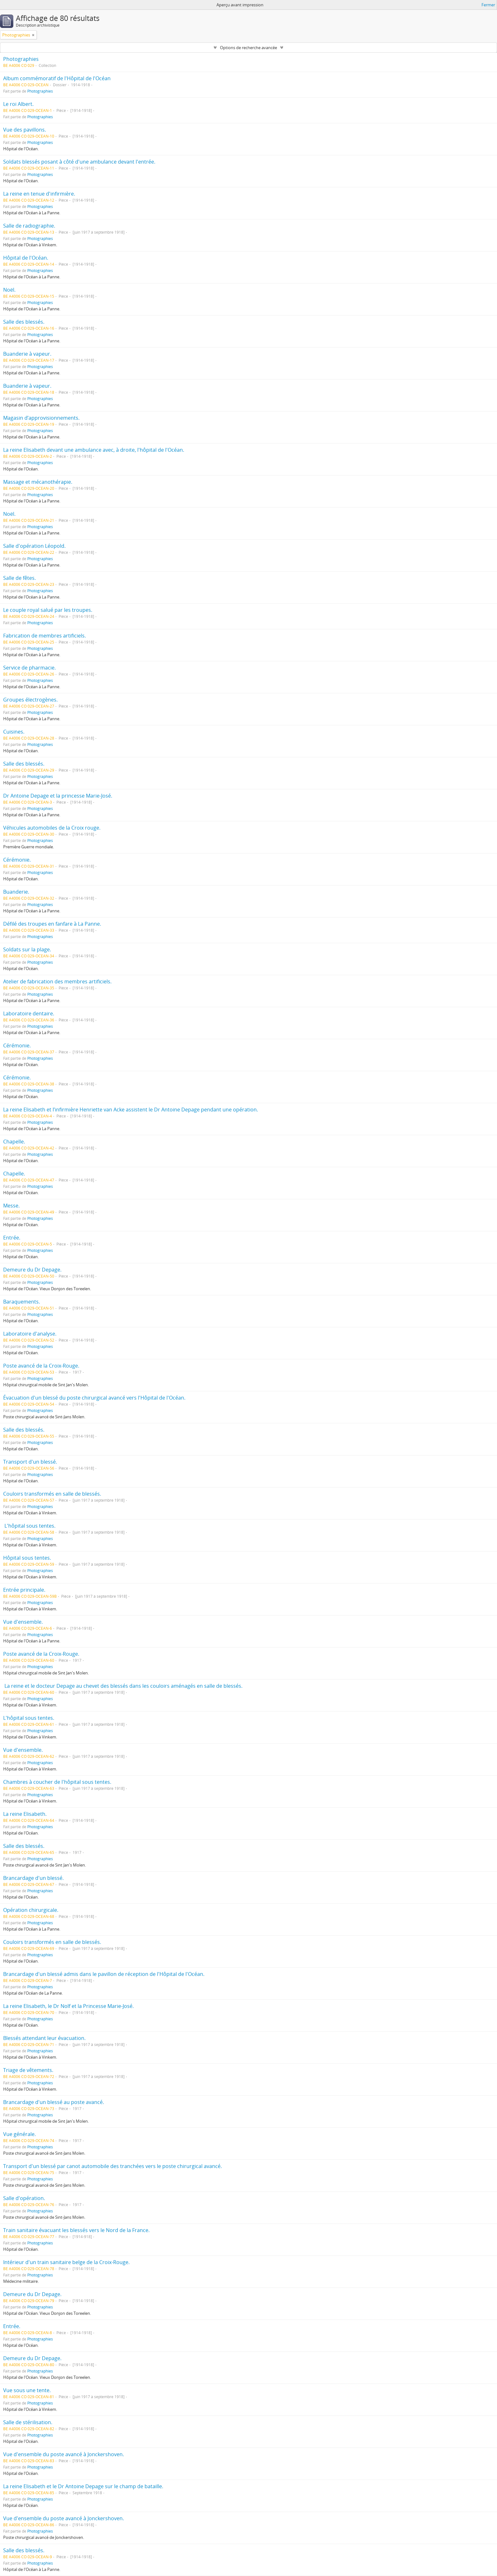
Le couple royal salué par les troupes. (47, 609)
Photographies (21, 58)
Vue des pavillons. (24, 129)
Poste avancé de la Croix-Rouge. (41, 1365)
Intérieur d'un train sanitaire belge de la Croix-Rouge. (66, 2262)
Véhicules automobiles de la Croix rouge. (51, 827)
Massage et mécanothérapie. (37, 481)
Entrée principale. (24, 1589)
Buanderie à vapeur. (27, 353)
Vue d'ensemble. (23, 1621)
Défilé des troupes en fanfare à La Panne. (52, 923)
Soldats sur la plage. (27, 949)
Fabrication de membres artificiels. (44, 635)
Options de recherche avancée (248, 47)
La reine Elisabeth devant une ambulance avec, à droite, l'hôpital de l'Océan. (93, 449)
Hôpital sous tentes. (27, 1557)
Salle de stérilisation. (27, 2422)
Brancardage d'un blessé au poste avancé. (53, 2102)
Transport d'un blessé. (30, 1461)
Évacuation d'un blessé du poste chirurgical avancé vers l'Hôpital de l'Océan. (94, 1397)
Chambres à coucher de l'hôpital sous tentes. (57, 1781)
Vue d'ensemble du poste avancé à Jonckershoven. (63, 2454)
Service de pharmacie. (29, 667)
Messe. (11, 1205)
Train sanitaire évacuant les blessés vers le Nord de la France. (76, 2230)
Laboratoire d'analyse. (29, 1333)
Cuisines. (13, 731)
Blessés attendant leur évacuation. (44, 2038)
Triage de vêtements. (28, 2070)
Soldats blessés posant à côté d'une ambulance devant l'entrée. (79, 161)
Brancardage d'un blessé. (33, 1877)
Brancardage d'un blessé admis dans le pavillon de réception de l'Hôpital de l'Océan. (103, 1974)
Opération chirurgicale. (30, 1909)
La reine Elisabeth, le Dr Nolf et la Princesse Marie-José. (68, 2006)
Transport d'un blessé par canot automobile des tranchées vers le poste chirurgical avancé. (112, 2166)
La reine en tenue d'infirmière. (39, 193)
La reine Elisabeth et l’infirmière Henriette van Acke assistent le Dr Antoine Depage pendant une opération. (130, 1109)
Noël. (9, 289)
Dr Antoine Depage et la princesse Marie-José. (57, 795)
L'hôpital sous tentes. (29, 1525)
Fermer (488, 5)
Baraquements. (21, 1301)
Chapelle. (14, 1141)
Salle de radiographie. (29, 225)
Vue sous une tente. (27, 2390)
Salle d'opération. (24, 2198)
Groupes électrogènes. (30, 699)
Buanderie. (16, 891)
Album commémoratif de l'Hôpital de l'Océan (57, 78)
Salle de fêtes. (19, 577)
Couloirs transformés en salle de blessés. (52, 1493)
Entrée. (11, 1237)
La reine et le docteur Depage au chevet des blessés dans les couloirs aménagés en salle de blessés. (122, 1685)
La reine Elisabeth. (25, 1813)
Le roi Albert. (18, 103)
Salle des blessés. (23, 321)
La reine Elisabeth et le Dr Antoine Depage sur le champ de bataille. (83, 2486)
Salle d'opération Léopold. (34, 545)
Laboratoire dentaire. (28, 1013)
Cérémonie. (17, 859)
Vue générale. (19, 2134)
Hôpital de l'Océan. (25, 257)
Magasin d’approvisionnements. (41, 417)
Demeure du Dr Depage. (32, 1269)
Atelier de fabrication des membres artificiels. (57, 981)
